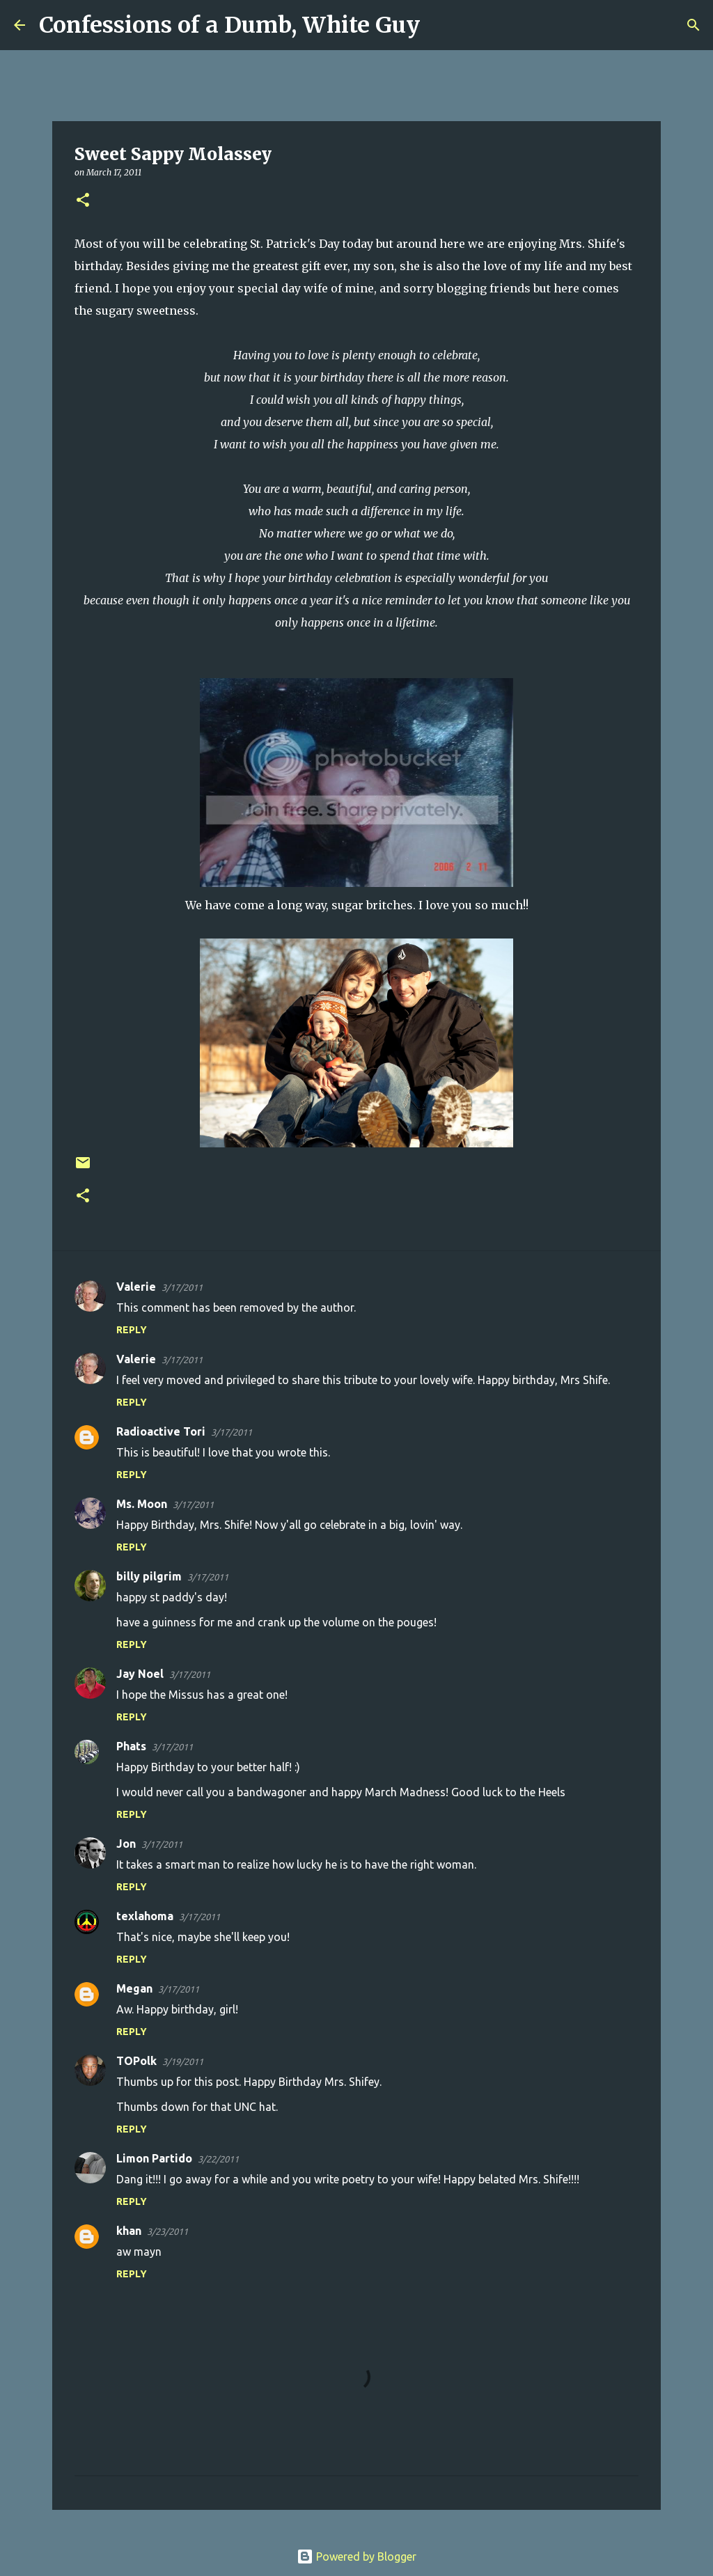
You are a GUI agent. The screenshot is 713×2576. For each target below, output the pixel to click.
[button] (83, 200)
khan (128, 2230)
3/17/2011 (182, 1287)
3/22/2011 (218, 2159)
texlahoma (144, 1916)
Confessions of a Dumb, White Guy (229, 25)
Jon (126, 1843)
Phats (131, 1746)
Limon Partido (154, 2158)
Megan (134, 1988)
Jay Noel (140, 1673)
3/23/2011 (167, 2231)
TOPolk (136, 2061)
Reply (131, 1329)
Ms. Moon (141, 1504)
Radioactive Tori (160, 1431)
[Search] (439, 25)
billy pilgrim (149, 1576)
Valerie (136, 1286)
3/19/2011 (182, 2061)
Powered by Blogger (356, 2556)
